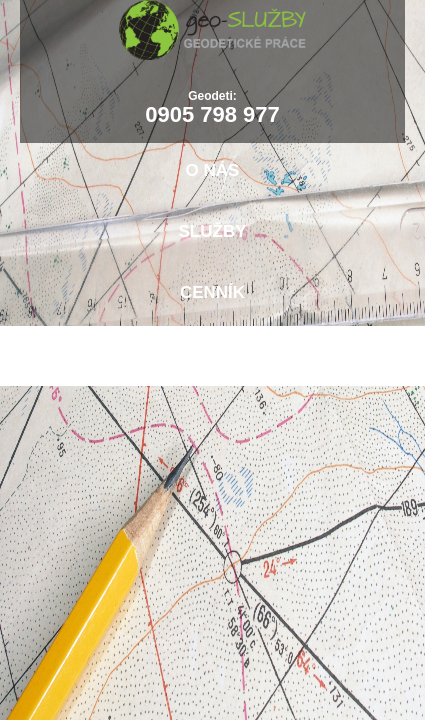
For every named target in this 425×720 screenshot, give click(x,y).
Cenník (212, 292)
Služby (213, 231)
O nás (213, 170)
